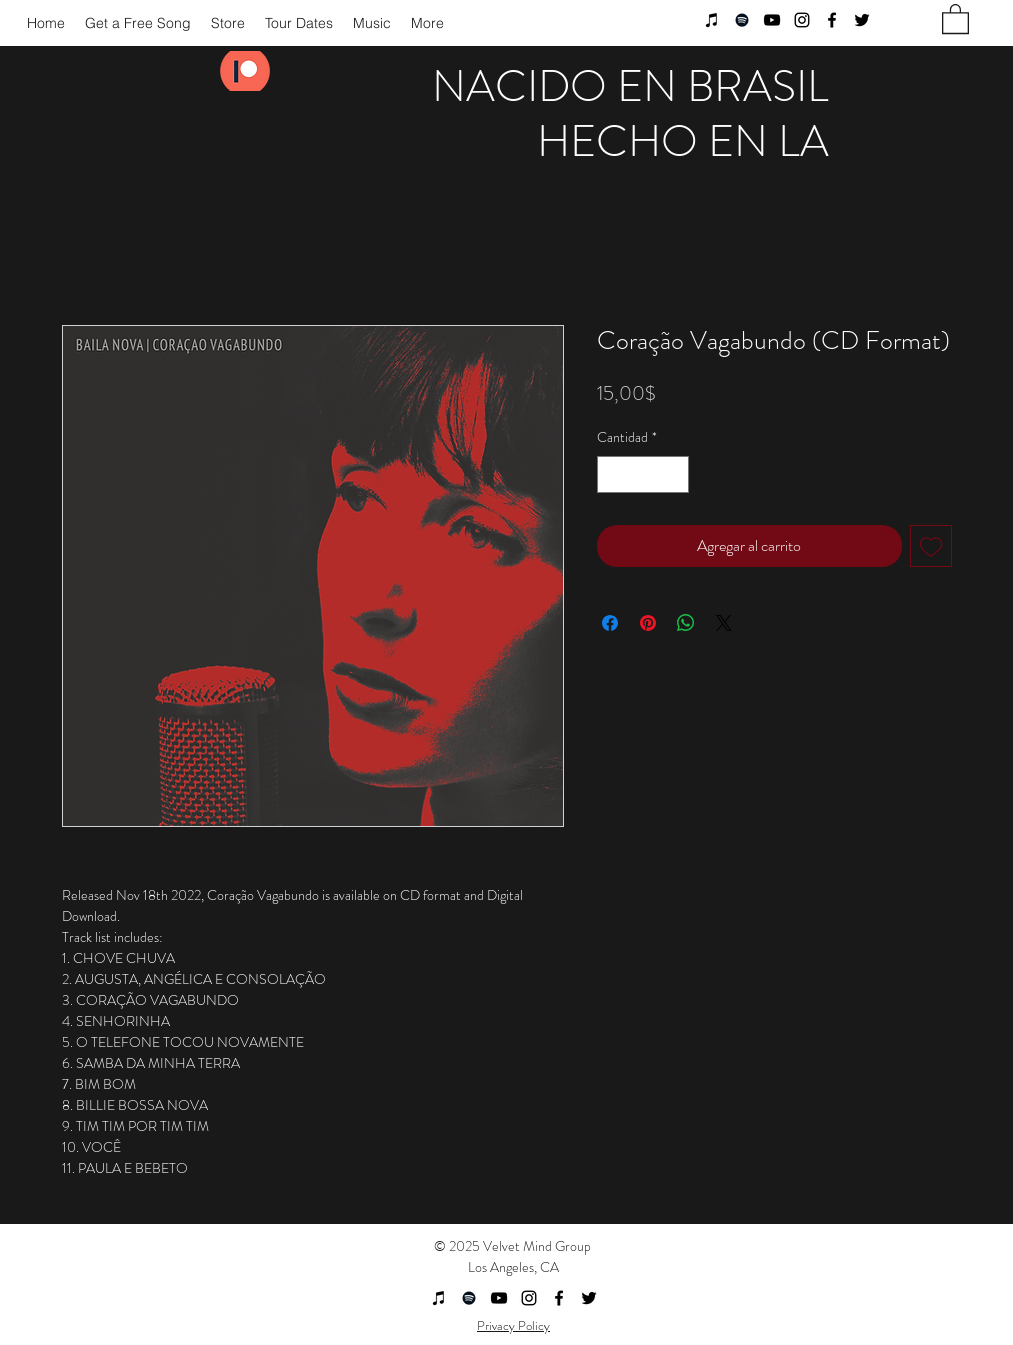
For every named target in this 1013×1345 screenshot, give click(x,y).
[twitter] (862, 20)
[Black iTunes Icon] (712, 20)
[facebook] (832, 20)
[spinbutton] (643, 474)
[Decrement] (612, 474)
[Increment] (673, 474)
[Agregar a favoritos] (931, 546)
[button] (955, 18)
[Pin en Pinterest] (648, 623)
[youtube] (772, 20)
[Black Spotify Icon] (742, 20)
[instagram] (802, 20)
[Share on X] (724, 623)
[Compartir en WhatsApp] (686, 623)
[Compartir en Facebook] (610, 623)
